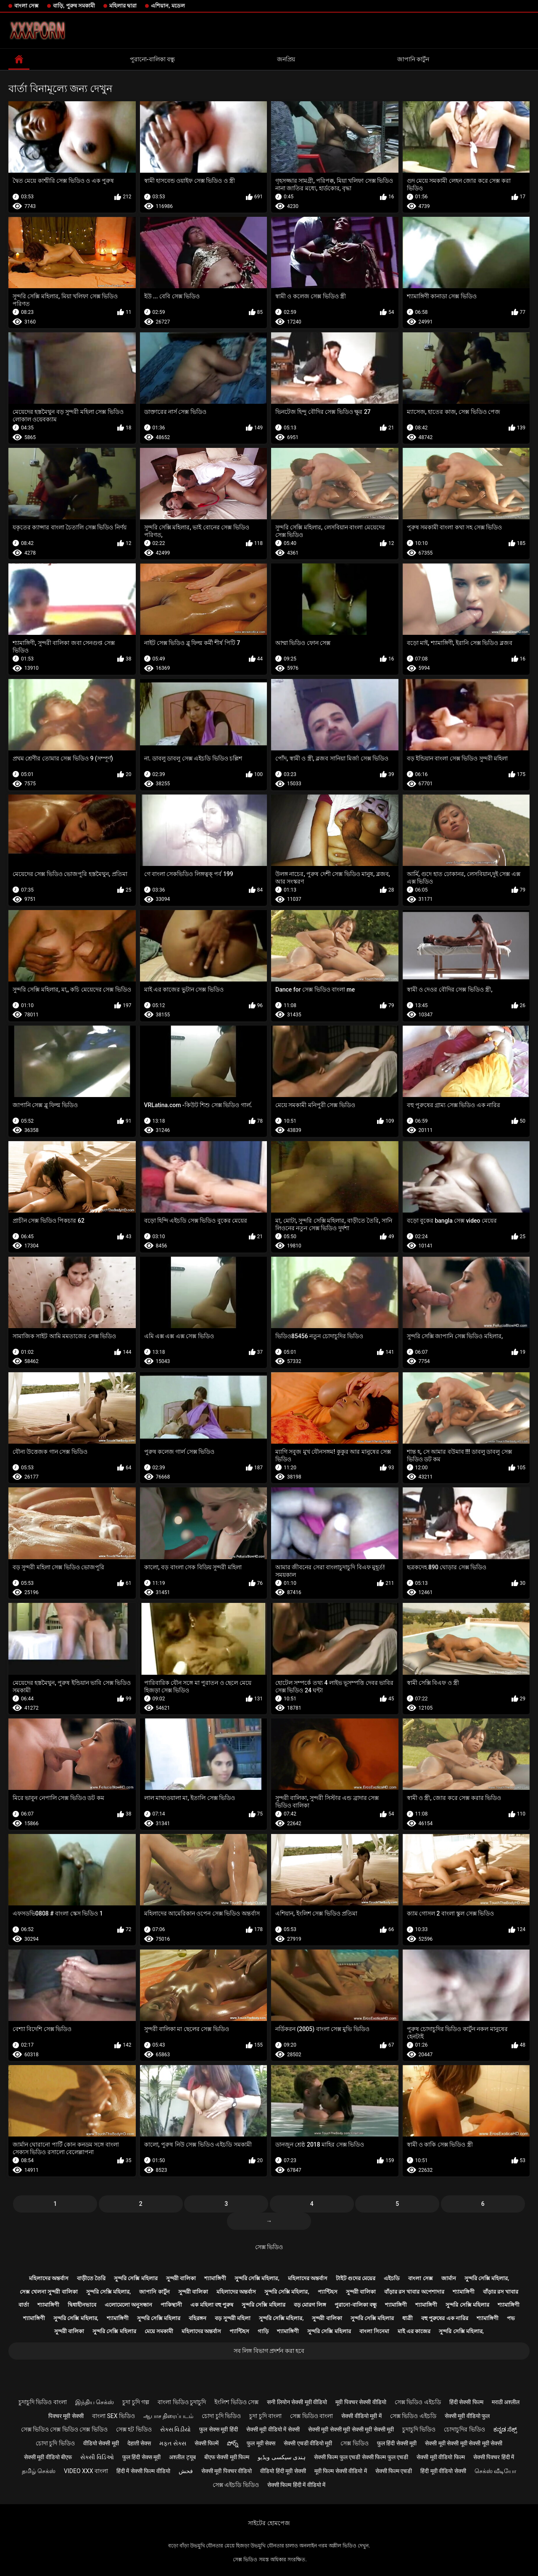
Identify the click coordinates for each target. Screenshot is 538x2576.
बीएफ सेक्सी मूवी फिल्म (226, 2457)
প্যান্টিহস (328, 2292)
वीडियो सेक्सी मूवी (101, 2443)
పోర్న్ (232, 2443)
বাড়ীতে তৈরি (91, 2278)
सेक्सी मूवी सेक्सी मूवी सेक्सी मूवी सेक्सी (463, 2443)
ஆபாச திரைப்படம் (168, 2416)
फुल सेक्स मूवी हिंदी (218, 2429)
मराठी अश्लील (506, 2402)
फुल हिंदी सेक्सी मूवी (397, 2443)
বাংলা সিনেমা (374, 2331)
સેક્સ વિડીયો (175, 2429)
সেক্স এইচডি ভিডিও (236, 2484)
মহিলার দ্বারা (123, 6)
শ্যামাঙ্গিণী (215, 2278)
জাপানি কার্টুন (413, 59)
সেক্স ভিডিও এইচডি (418, 2402)
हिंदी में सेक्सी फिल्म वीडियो (143, 2471)
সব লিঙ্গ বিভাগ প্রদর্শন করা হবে (269, 2350)
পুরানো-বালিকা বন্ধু (152, 59)
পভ (511, 2318)
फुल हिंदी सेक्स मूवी (141, 2457)
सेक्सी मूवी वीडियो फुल (467, 2416)
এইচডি (392, 2278)
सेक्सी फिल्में (207, 2443)
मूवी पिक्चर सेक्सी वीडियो (360, 2402)
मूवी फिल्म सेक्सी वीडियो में (340, 2471)
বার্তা (23, 2305)
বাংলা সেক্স (26, 6)
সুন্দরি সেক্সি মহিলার (135, 2278)
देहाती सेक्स (139, 2443)
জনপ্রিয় (286, 59)
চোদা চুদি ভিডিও (221, 2416)
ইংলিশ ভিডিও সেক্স (236, 2402)
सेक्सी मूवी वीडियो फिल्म (440, 2457)
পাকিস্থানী (171, 2305)
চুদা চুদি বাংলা (265, 2416)
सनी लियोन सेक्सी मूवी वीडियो (297, 2402)
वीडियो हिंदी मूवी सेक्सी (283, 2471)
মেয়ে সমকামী (159, 2331)
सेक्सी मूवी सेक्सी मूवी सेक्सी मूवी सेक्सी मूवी (351, 2429)
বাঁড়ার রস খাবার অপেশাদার (414, 2292)
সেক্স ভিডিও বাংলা (311, 2416)
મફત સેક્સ (172, 2443)
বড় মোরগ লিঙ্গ (310, 2305)
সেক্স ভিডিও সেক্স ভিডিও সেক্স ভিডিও (64, 2429)
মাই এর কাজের (414, 2331)
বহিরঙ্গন (197, 2318)
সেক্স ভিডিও (269, 2247)
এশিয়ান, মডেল (168, 6)
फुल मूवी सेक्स (261, 2443)
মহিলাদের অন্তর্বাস (49, 2278)
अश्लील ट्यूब (182, 2457)
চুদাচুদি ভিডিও (418, 2429)
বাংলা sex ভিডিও (113, 2416)
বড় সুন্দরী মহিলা (232, 2318)
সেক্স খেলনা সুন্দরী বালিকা (49, 2292)
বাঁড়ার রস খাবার (500, 2292)
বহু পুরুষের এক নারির (444, 2318)
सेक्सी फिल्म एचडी (393, 2471)
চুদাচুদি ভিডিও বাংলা (42, 2402)
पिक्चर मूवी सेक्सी (66, 2416)
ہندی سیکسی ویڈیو (282, 2457)
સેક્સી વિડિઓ (96, 2457)
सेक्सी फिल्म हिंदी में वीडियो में (296, 2484)
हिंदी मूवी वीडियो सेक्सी (443, 2471)
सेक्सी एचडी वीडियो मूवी (308, 2443)
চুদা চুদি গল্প (135, 2402)
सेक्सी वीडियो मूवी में (361, 2416)
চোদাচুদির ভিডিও (464, 2429)
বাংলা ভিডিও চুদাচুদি (182, 2402)
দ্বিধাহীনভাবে (82, 2305)
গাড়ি (263, 2331)
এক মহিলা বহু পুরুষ (211, 2305)
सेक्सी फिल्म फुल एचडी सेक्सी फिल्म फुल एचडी (361, 2457)
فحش (186, 2471)
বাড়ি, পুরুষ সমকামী (74, 6)
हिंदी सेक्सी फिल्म (466, 2402)
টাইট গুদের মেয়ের (355, 2278)
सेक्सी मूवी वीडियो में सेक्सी (273, 2429)
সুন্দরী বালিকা (181, 2278)
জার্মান (448, 2278)
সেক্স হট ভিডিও (134, 2429)
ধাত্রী (407, 2318)
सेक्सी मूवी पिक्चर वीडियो (226, 2471)
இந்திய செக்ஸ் (94, 2402)
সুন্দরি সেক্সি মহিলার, (257, 2278)
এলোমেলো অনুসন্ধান (128, 2305)
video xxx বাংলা (86, 2471)
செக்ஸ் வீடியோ (495, 2471)
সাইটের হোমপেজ (269, 2523)
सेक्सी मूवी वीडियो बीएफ (48, 2457)
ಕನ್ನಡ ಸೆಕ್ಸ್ (505, 2429)
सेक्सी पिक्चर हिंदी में (493, 2457)
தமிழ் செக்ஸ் (38, 2471)
